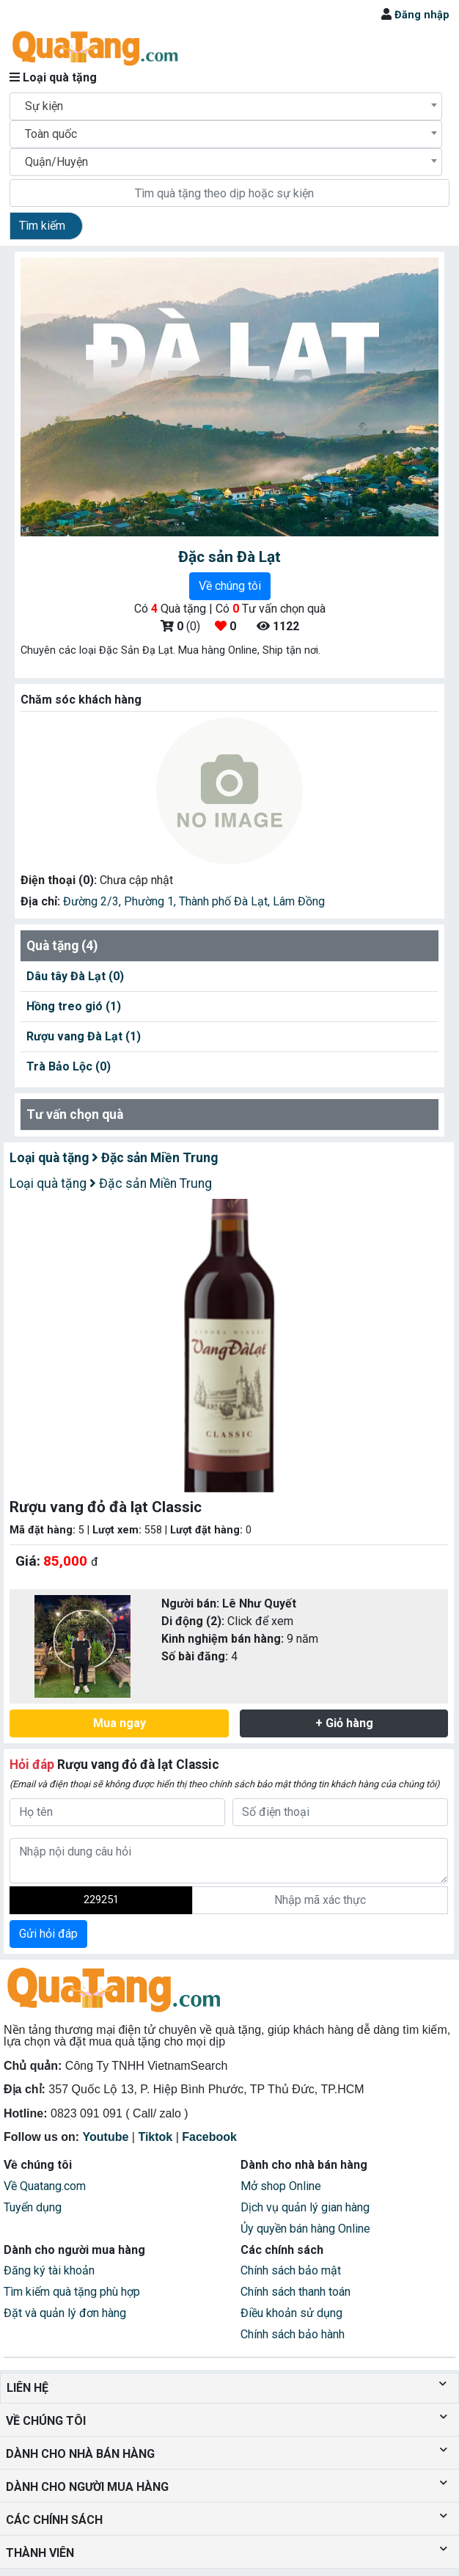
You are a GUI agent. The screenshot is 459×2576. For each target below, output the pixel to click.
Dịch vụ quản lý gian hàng (305, 2207)
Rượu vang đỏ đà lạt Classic (114, 1764)
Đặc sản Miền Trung (155, 1157)
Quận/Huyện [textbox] (56, 162)
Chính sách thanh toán (295, 2292)
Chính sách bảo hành (292, 2334)
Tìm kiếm (42, 226)
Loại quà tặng (51, 1157)
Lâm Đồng (299, 901)
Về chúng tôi (230, 586)
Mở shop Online (280, 2186)
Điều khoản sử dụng (291, 2313)
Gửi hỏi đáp (48, 1934)
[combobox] (226, 106)
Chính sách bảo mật (290, 2270)
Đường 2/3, (93, 901)
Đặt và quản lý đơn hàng (65, 2313)
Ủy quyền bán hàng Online (305, 2229)
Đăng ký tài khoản (49, 2270)
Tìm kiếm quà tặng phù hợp (72, 2292)
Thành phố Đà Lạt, (226, 901)
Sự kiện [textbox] (44, 106)
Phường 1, (151, 901)
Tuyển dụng (33, 2207)
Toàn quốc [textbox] (51, 134)
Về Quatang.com (45, 2186)
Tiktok (155, 2137)
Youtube (106, 2137)
